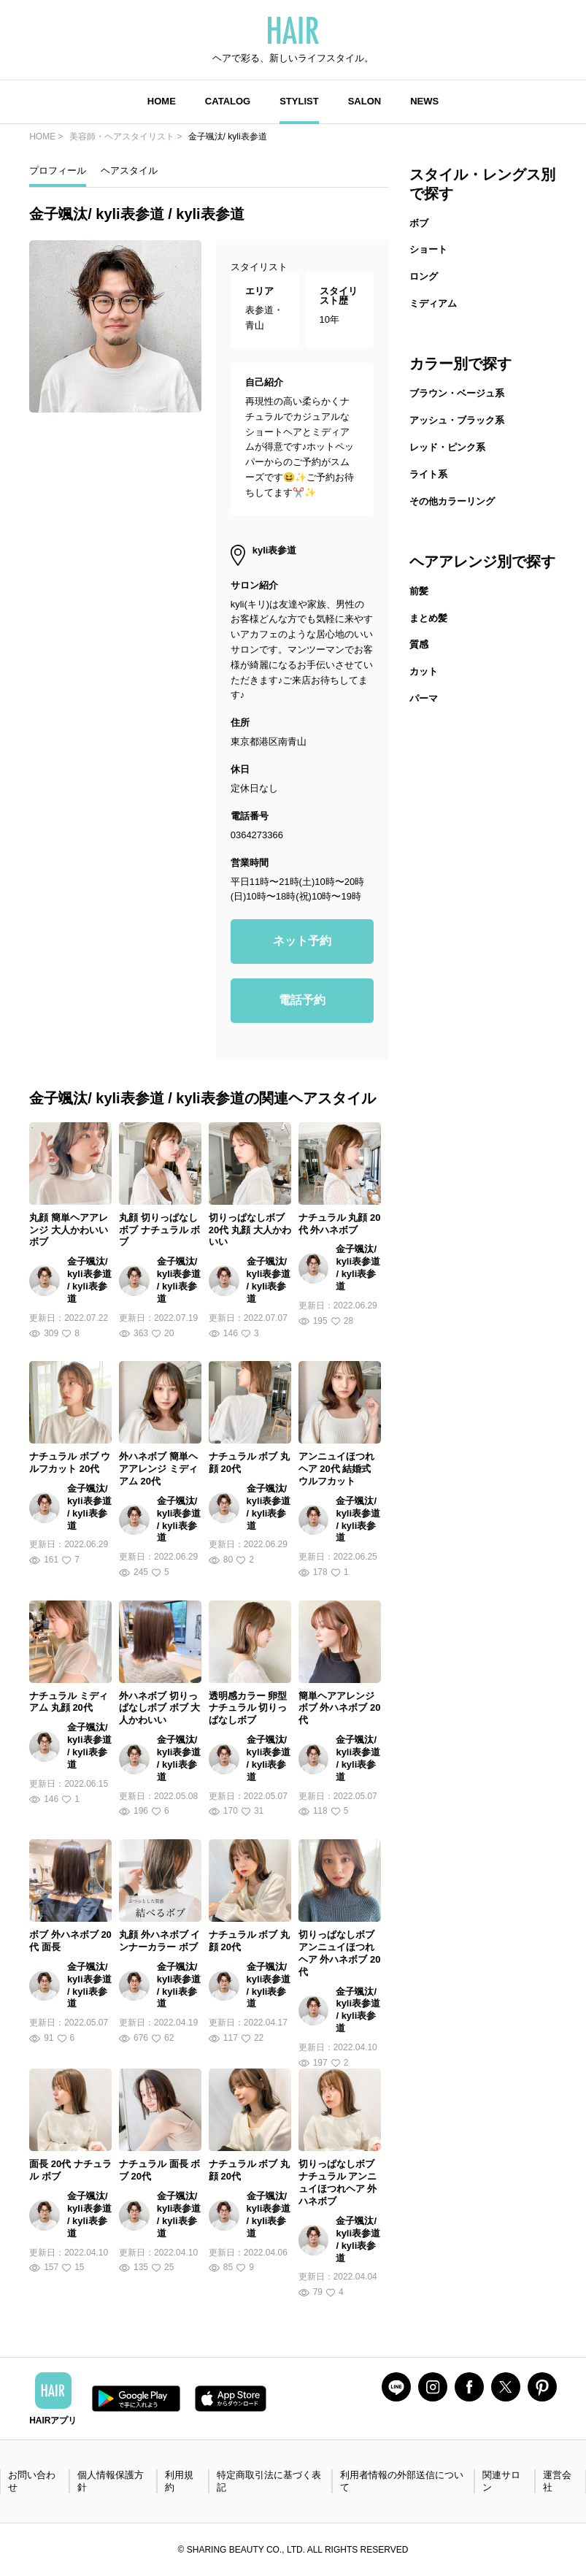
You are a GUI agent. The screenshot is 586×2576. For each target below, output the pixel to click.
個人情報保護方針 (110, 2481)
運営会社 (557, 2481)
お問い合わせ (31, 2481)
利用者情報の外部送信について (401, 2481)
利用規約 (179, 2481)
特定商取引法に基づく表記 (269, 2481)
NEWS (424, 101)
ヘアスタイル (129, 170)
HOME (161, 101)
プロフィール (57, 170)
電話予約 (302, 1000)
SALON (365, 101)
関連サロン (501, 2481)
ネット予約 (302, 941)
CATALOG (227, 101)
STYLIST (298, 101)
